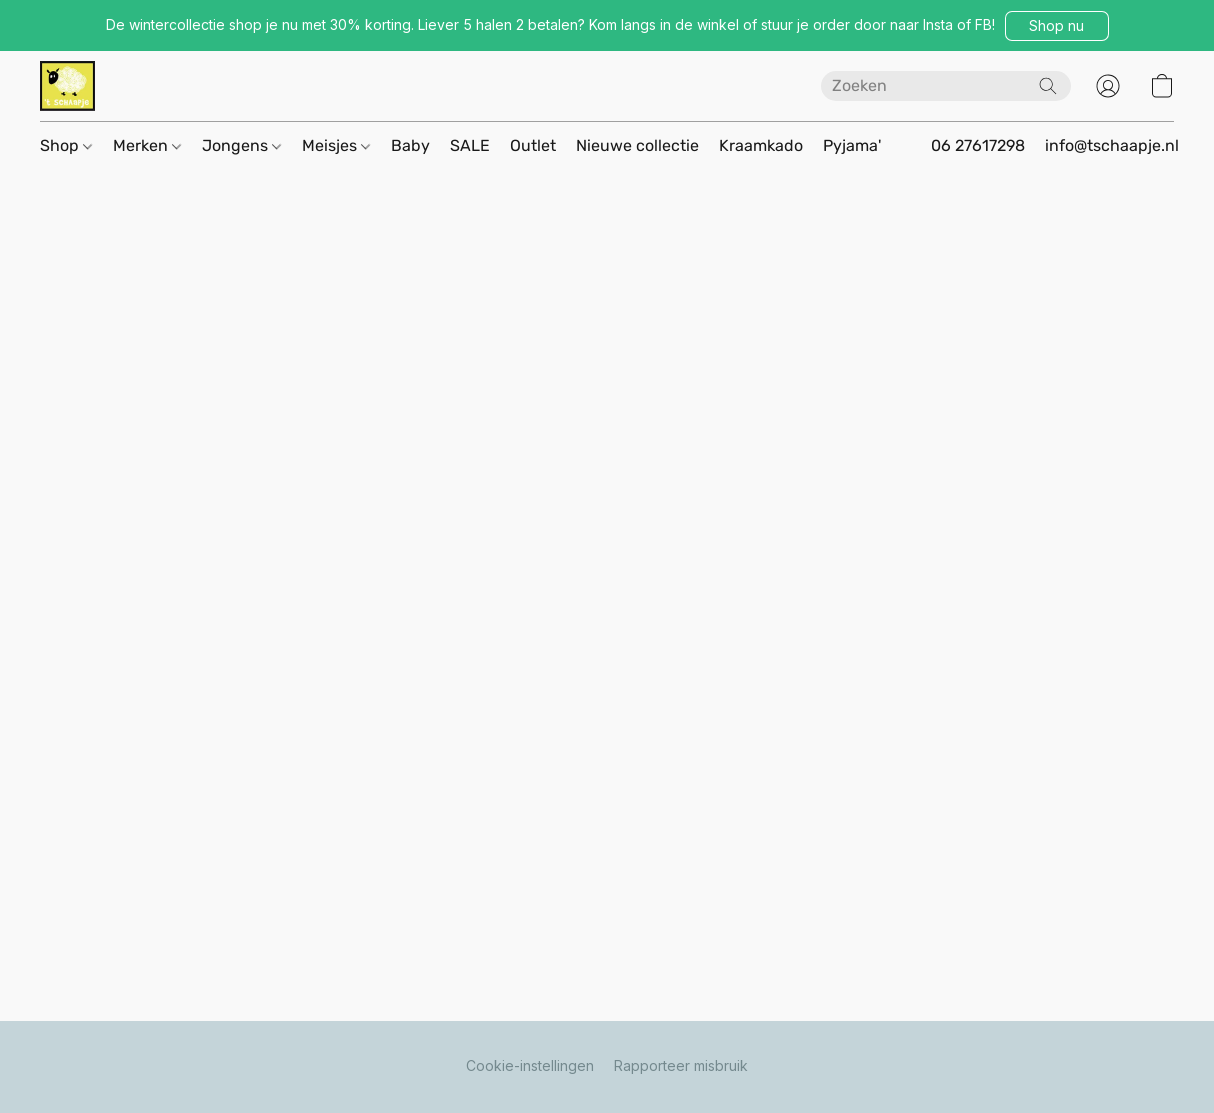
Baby (410, 145)
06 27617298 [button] (978, 145)
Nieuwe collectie (637, 145)
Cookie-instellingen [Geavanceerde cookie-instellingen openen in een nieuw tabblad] (530, 1065)
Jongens (241, 145)
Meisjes (336, 145)
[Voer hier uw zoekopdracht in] (946, 86)
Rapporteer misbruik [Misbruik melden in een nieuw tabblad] (681, 1065)
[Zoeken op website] (1048, 86)
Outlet (533, 145)
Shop (66, 145)
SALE (470, 145)
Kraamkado (761, 145)
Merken (147, 145)
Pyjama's (856, 145)
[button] (1057, 26)
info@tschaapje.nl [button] (1112, 145)
